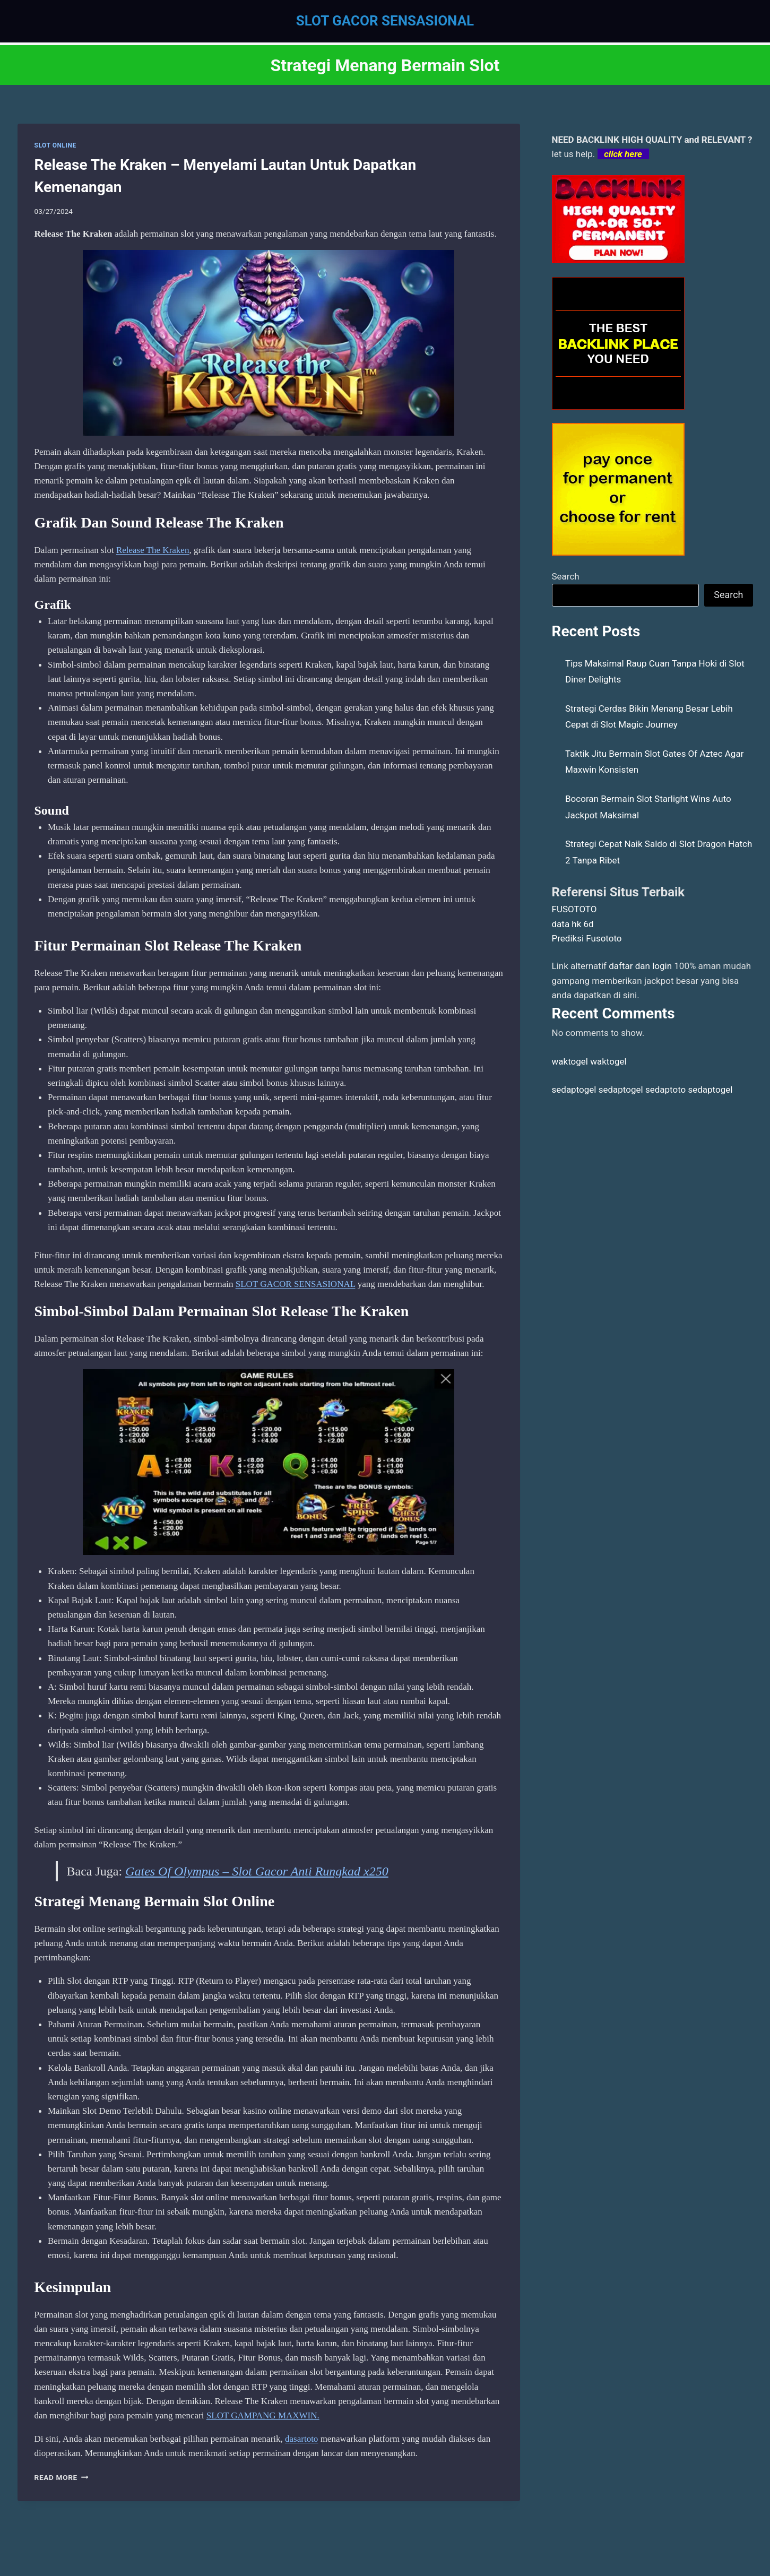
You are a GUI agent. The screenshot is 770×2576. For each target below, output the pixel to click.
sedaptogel (574, 1089)
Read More (61, 2477)
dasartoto (301, 2439)
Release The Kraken (152, 550)
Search (565, 576)
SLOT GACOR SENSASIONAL (296, 1284)
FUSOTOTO (574, 909)
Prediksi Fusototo (587, 938)
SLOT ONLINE (55, 145)
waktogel (570, 1061)
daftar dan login (640, 966)
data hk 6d (573, 924)
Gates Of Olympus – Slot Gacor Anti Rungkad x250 (256, 1871)
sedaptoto (665, 1089)
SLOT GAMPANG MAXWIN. (262, 2415)
